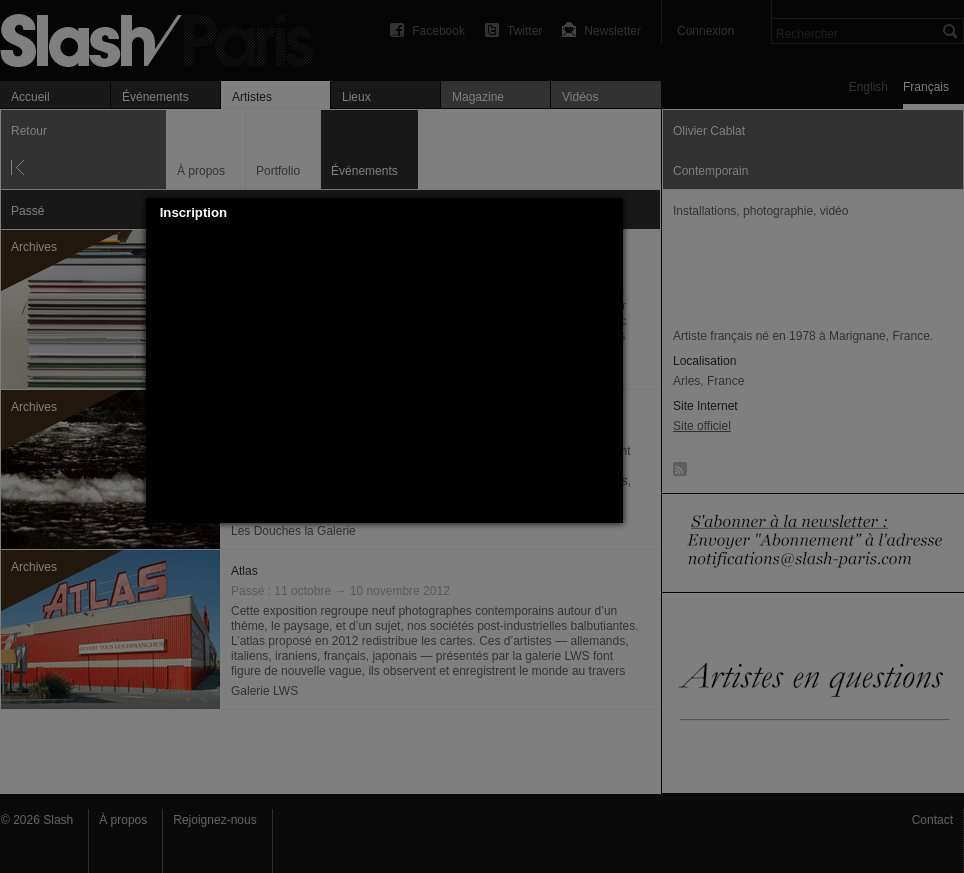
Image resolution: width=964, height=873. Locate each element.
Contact (932, 820)
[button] (608, 213)
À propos (123, 820)
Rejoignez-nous (214, 820)
